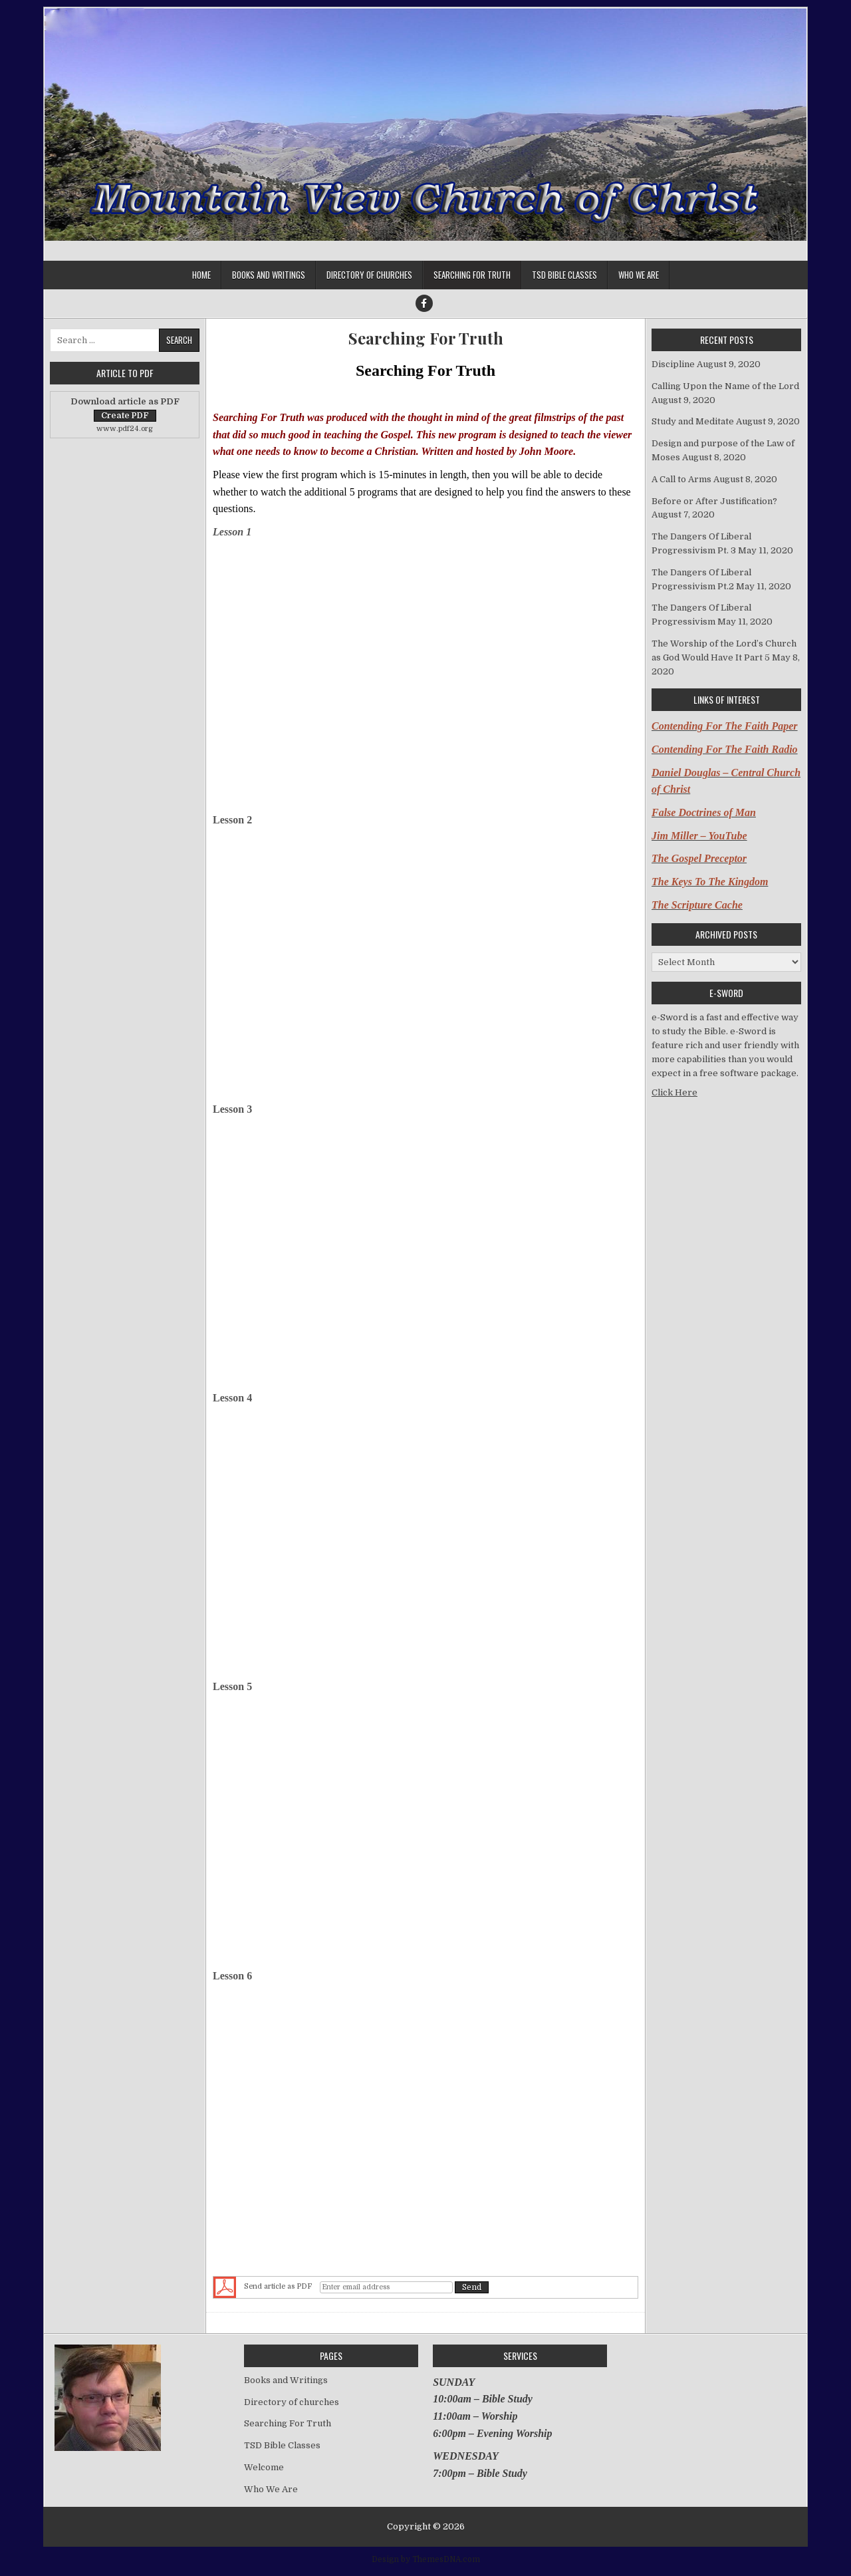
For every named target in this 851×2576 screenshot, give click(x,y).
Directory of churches (369, 274)
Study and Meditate (693, 421)
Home (201, 274)
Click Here (674, 1092)
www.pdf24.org (124, 428)
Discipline (673, 364)
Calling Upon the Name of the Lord (725, 386)
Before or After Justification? (714, 501)
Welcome (264, 2467)
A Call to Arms (681, 479)
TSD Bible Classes (564, 274)
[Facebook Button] (424, 303)
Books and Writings (268, 274)
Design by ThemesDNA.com (426, 2559)
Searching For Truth (472, 274)
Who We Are (638, 274)
